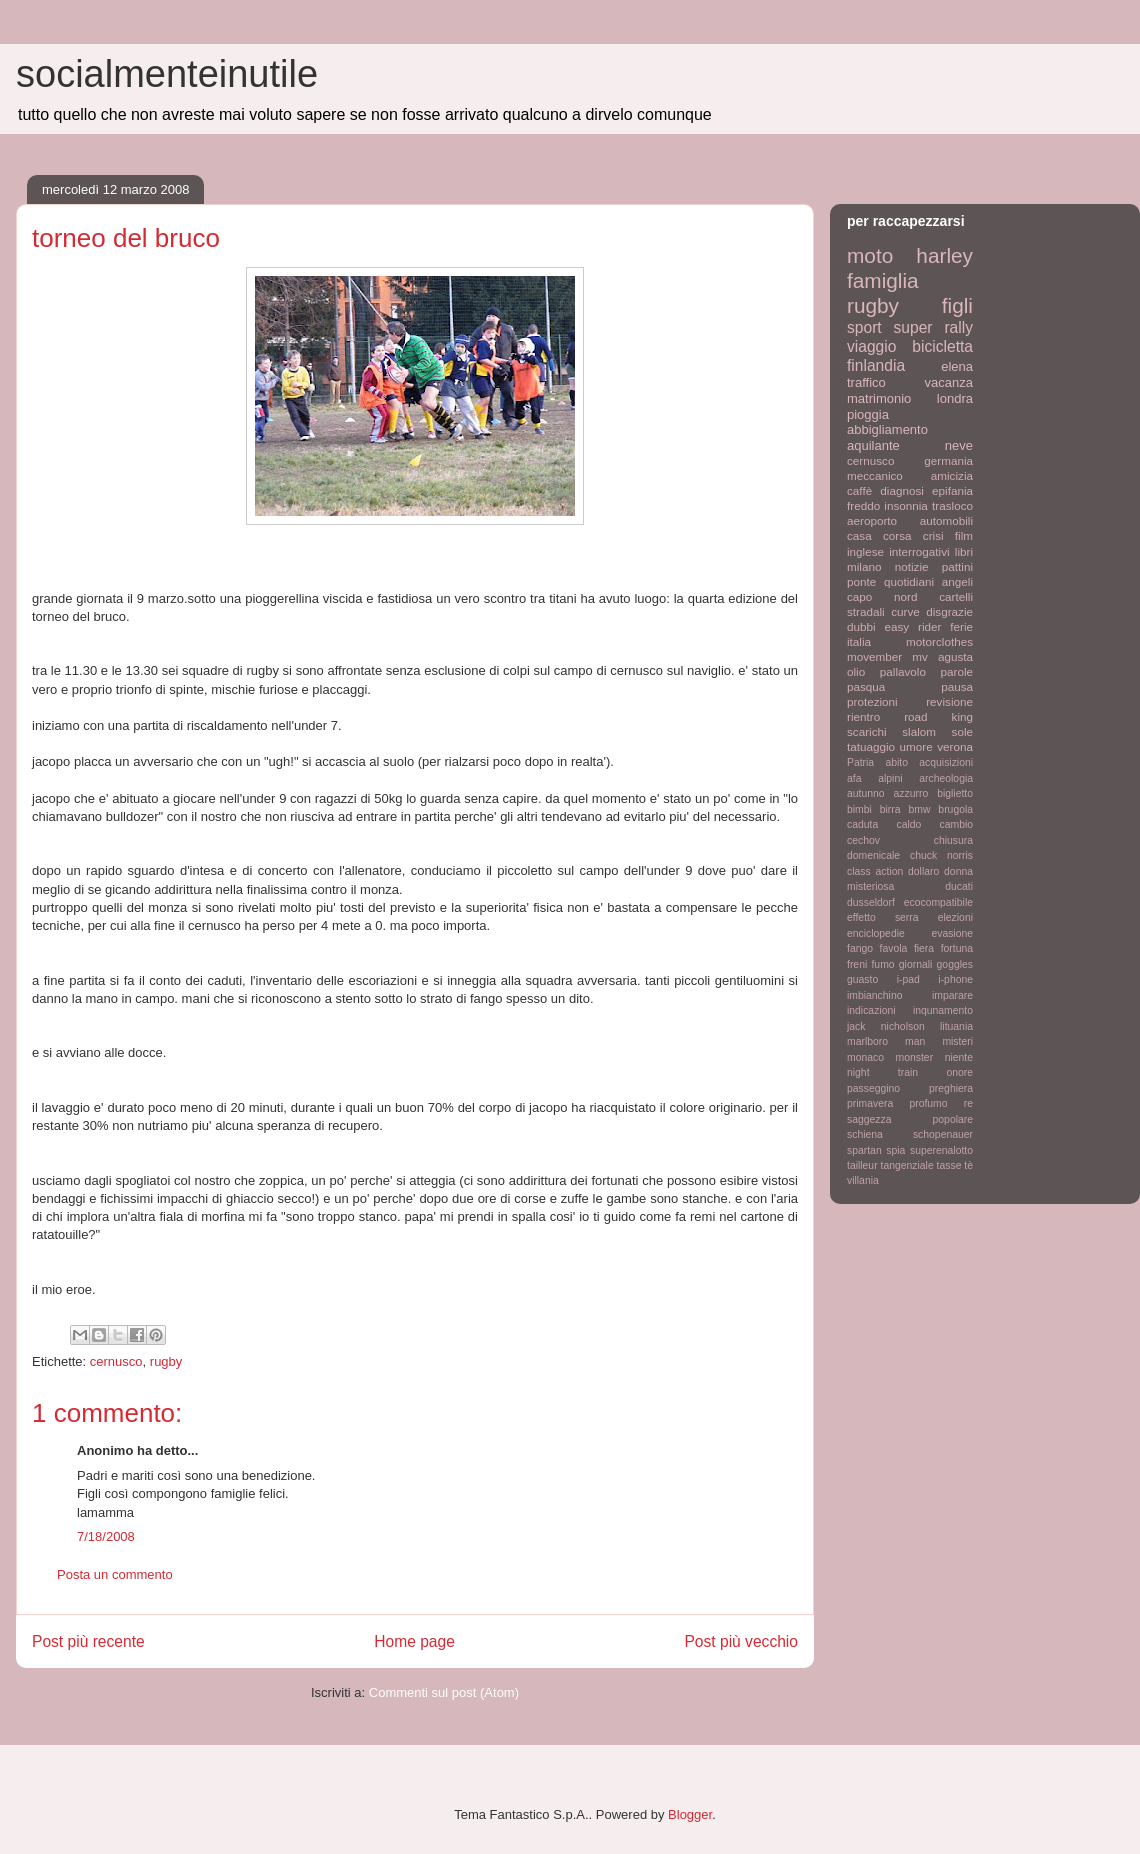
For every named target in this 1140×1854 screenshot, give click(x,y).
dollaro (923, 871)
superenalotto (941, 1150)
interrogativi (919, 551)
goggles (955, 964)
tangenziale (907, 1165)
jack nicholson (886, 1026)
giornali (916, 964)
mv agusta (942, 656)
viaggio (871, 346)
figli (957, 305)
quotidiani (909, 581)
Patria (860, 762)
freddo (863, 505)
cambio (957, 824)
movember (874, 656)
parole (957, 671)
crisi (933, 535)
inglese (865, 551)
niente (959, 1057)
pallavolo (903, 671)
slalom (919, 731)
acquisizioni (946, 762)
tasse (949, 1165)
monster (915, 1057)
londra (955, 398)
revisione (949, 701)
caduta (862, 824)
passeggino (873, 1088)
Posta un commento (115, 1574)
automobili (946, 520)
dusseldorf (871, 902)
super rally (933, 327)
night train (882, 1072)
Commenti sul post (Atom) (444, 1692)
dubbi (861, 626)
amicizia (952, 475)
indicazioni (871, 1010)
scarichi (867, 731)
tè (968, 1165)
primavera (870, 1103)
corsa (897, 535)
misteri (957, 1041)
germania (948, 460)
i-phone (955, 979)
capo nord (882, 596)
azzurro (911, 793)
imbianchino (874, 995)
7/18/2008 (106, 1536)
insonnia (906, 505)
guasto (862, 979)
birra (890, 809)
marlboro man (886, 1041)
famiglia (883, 280)
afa (854, 778)
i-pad (908, 979)
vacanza (949, 382)
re (968, 1103)
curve (905, 611)
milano (864, 566)
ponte (861, 581)
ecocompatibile (938, 902)
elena (957, 366)
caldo (908, 824)
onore (959, 1072)
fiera (924, 948)
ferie (961, 626)
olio (856, 671)
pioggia (868, 414)
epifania (952, 490)
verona (955, 746)
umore (916, 746)
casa (859, 535)
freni (857, 964)
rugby (166, 1361)
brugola (955, 809)
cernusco (116, 1361)
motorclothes (939, 641)
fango (860, 948)
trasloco (952, 505)
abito (896, 762)
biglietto (955, 793)
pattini (957, 566)
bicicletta (942, 346)
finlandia (876, 365)
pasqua (866, 686)
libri (964, 551)
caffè (859, 490)
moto (870, 255)
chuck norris (941, 855)
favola (894, 948)
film (964, 535)
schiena (865, 1134)
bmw (919, 809)
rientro (863, 716)
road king (938, 716)
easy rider (912, 626)
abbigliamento (887, 429)
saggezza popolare (910, 1119)
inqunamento (943, 1010)
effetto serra (883, 917)
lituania (956, 1026)
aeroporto (872, 520)
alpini (890, 778)
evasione (952, 933)
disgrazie (949, 611)
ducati (959, 886)
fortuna (957, 948)
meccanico (875, 475)
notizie (912, 566)
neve (959, 445)
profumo (928, 1103)
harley (944, 255)
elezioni (955, 917)
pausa (957, 686)
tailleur (862, 1165)
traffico (866, 382)
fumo (882, 964)
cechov (863, 840)
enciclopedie (876, 933)
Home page (414, 1641)
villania (863, 1180)
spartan (864, 1150)
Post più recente (88, 1641)
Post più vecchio (741, 1641)
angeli (957, 581)
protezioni (872, 701)
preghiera (951, 1088)
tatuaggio (871, 746)
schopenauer (943, 1134)
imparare (952, 995)
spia (895, 1150)
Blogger (690, 1814)
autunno (866, 793)
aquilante (873, 445)
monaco (865, 1057)
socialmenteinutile (167, 74)
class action (875, 871)
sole (962, 731)
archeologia (946, 778)
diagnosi (902, 490)
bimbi (859, 809)
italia (859, 641)
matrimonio (879, 398)
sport (864, 327)
